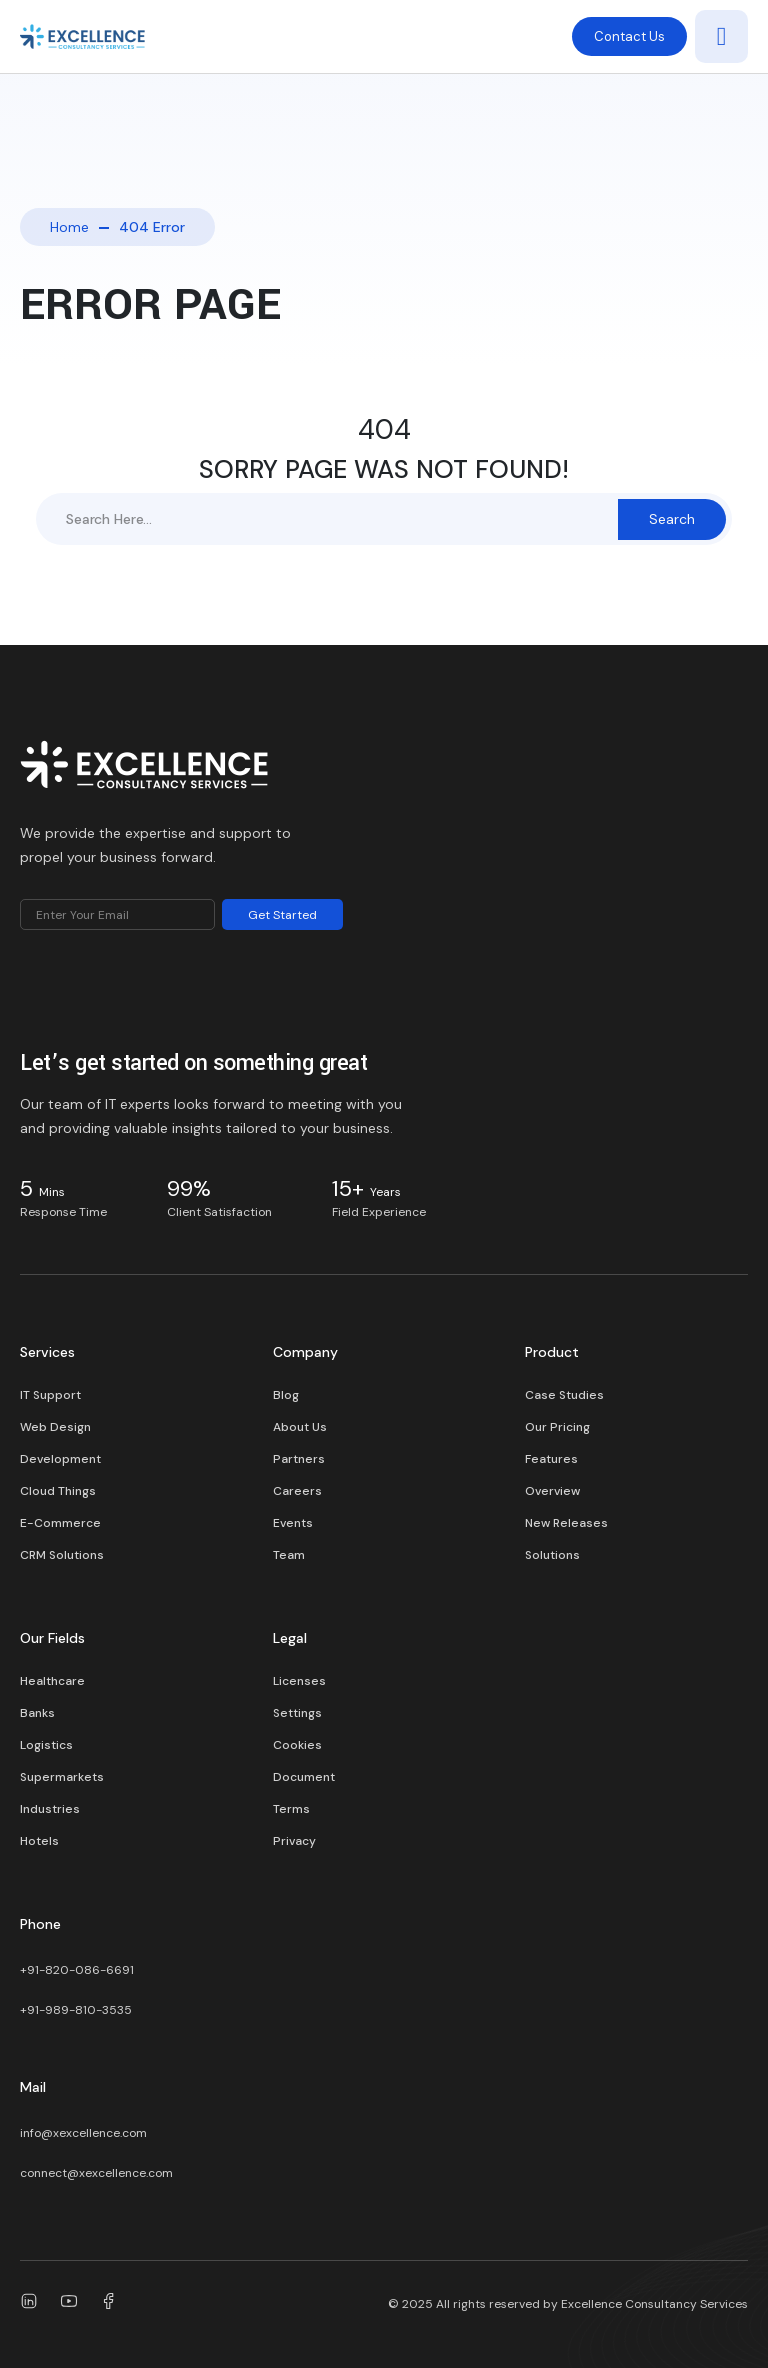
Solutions (552, 1555)
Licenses (299, 1681)
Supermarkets (62, 1777)
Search (672, 519)
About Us (300, 1427)
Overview (552, 1491)
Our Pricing (557, 1427)
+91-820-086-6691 (77, 1970)
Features (551, 1459)
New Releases (566, 1523)
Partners (299, 1459)
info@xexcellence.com (83, 2133)
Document (304, 1777)
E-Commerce (60, 1523)
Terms (291, 1809)
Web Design (55, 1427)
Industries (50, 1809)
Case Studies (564, 1395)
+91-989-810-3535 (76, 2010)
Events (293, 1523)
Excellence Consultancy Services (654, 2304)
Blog (286, 1395)
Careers (297, 1491)
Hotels (39, 1841)
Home (69, 227)
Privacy (294, 1841)
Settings (297, 1713)
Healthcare (52, 1681)
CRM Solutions (62, 1555)
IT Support (50, 1395)
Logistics (46, 1745)
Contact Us (629, 36)
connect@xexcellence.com (96, 2173)
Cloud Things (58, 1491)
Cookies (297, 1745)
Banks (37, 1713)
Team (289, 1555)
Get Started (282, 915)
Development (60, 1459)
